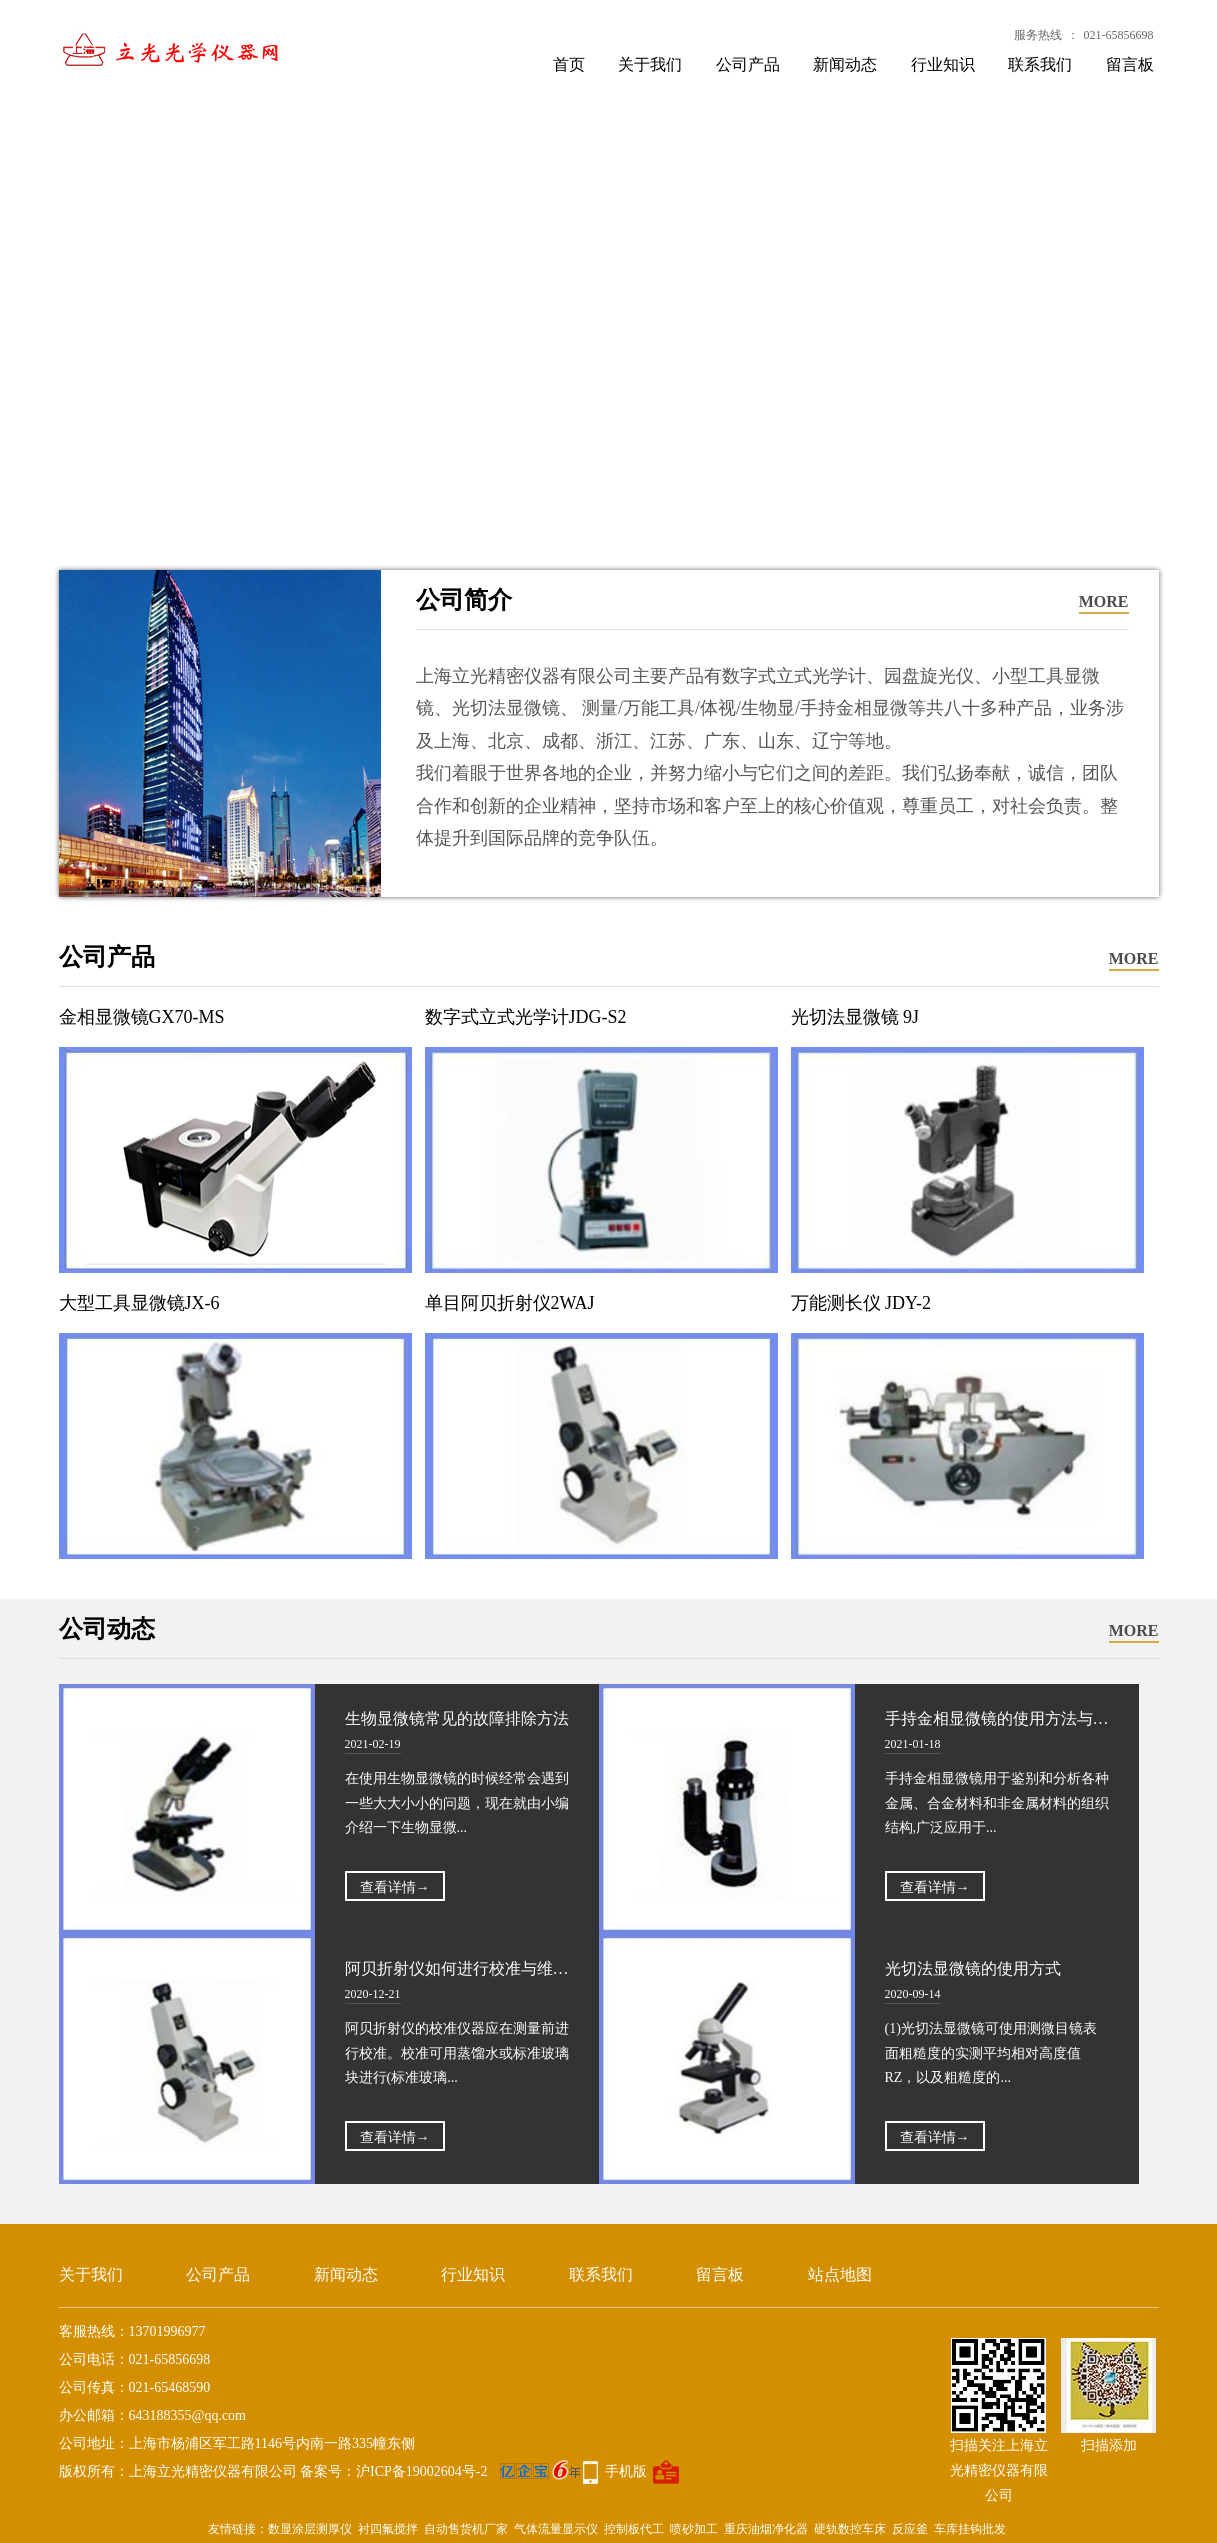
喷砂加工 (694, 2529)
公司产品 (748, 64)
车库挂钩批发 (970, 2529)
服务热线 (1038, 35)
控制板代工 (634, 2529)
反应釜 (910, 2529)
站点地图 (840, 2274)
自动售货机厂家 (466, 2529)
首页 (569, 64)
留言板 (1130, 64)
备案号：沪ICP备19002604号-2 (440, 2471)
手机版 (626, 2471)
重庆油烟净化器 (766, 2529)
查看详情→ (395, 1887)
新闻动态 (845, 64)
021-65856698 (1119, 35)
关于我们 (650, 64)
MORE (1104, 601)
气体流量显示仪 (556, 2529)
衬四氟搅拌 (388, 2529)
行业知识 (943, 64)
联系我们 (1040, 64)
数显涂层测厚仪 (310, 2529)
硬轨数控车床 (850, 2529)
